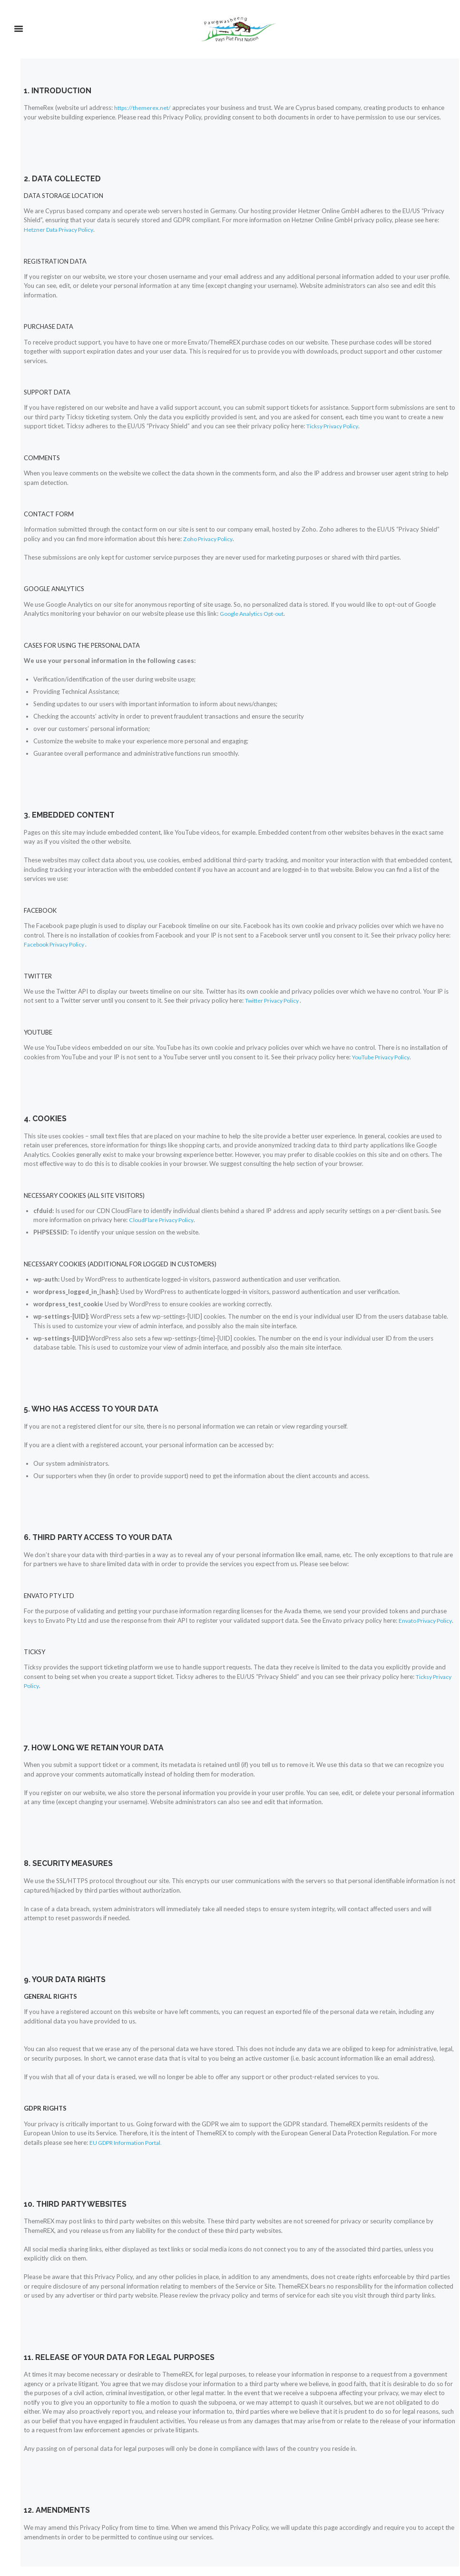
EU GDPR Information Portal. (129, 2152)
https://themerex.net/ (144, 108)
